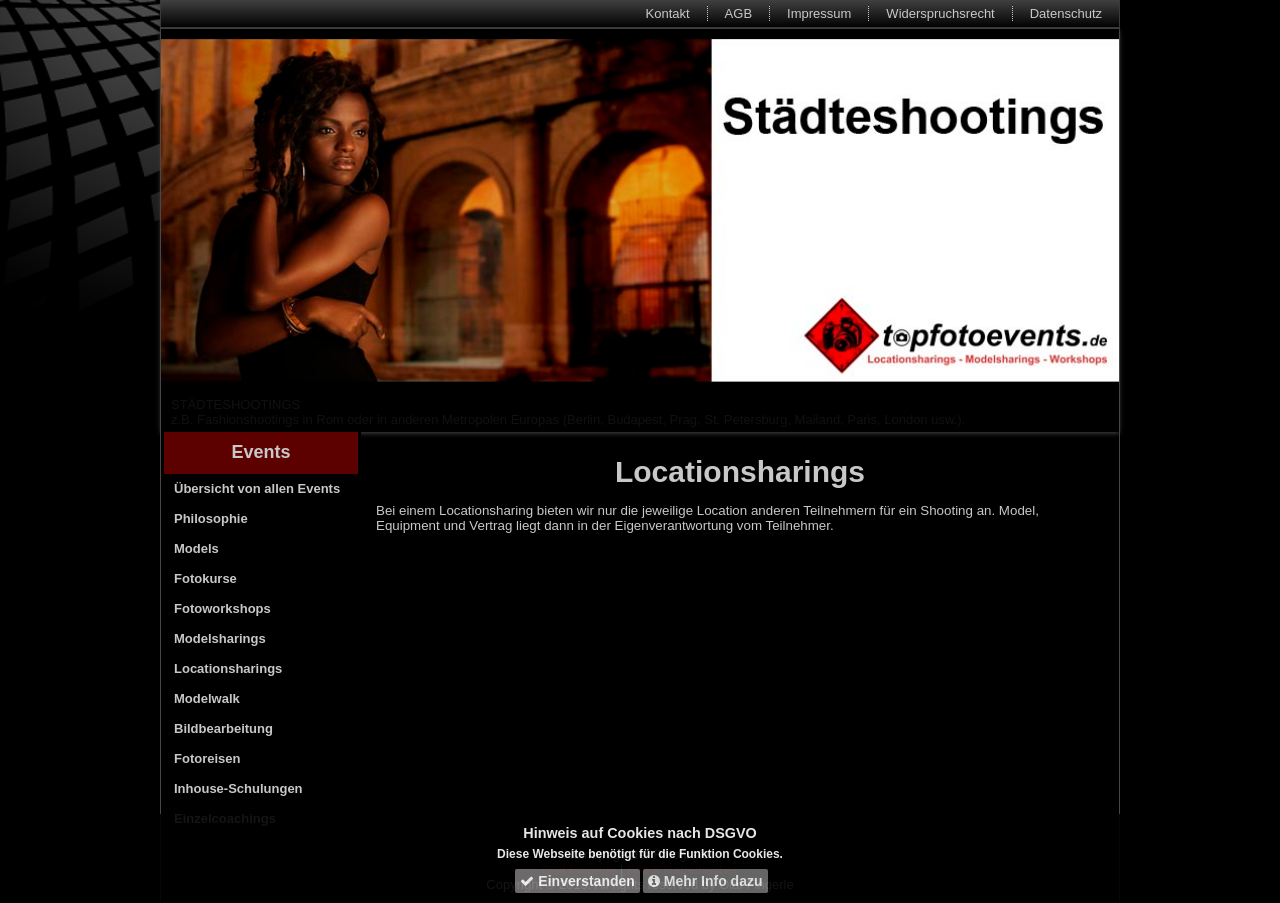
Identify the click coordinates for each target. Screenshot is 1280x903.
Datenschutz (1066, 13)
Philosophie (211, 518)
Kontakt (668, 13)
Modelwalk (207, 698)
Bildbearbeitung (223, 728)
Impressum (819, 13)
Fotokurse (205, 578)
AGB (738, 13)
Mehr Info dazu (705, 881)
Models (196, 548)
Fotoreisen (207, 758)
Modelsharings (220, 638)
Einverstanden (577, 881)
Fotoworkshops (222, 608)
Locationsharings (228, 668)
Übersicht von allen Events (257, 488)
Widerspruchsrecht (940, 13)
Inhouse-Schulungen (238, 788)
